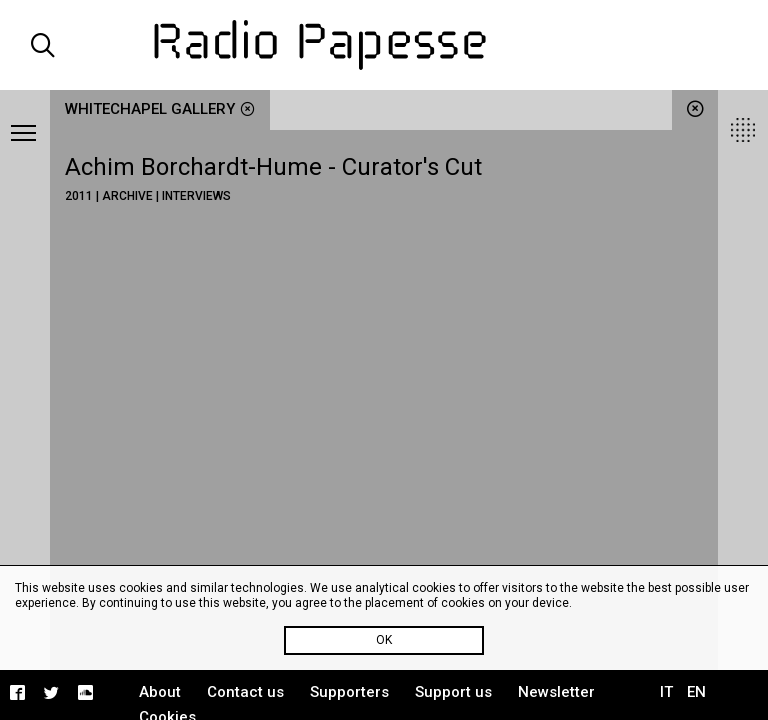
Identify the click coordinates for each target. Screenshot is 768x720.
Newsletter (556, 692)
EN (696, 692)
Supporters (349, 692)
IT (666, 692)
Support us (453, 692)
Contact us (245, 692)
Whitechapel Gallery (160, 109)
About (160, 692)
